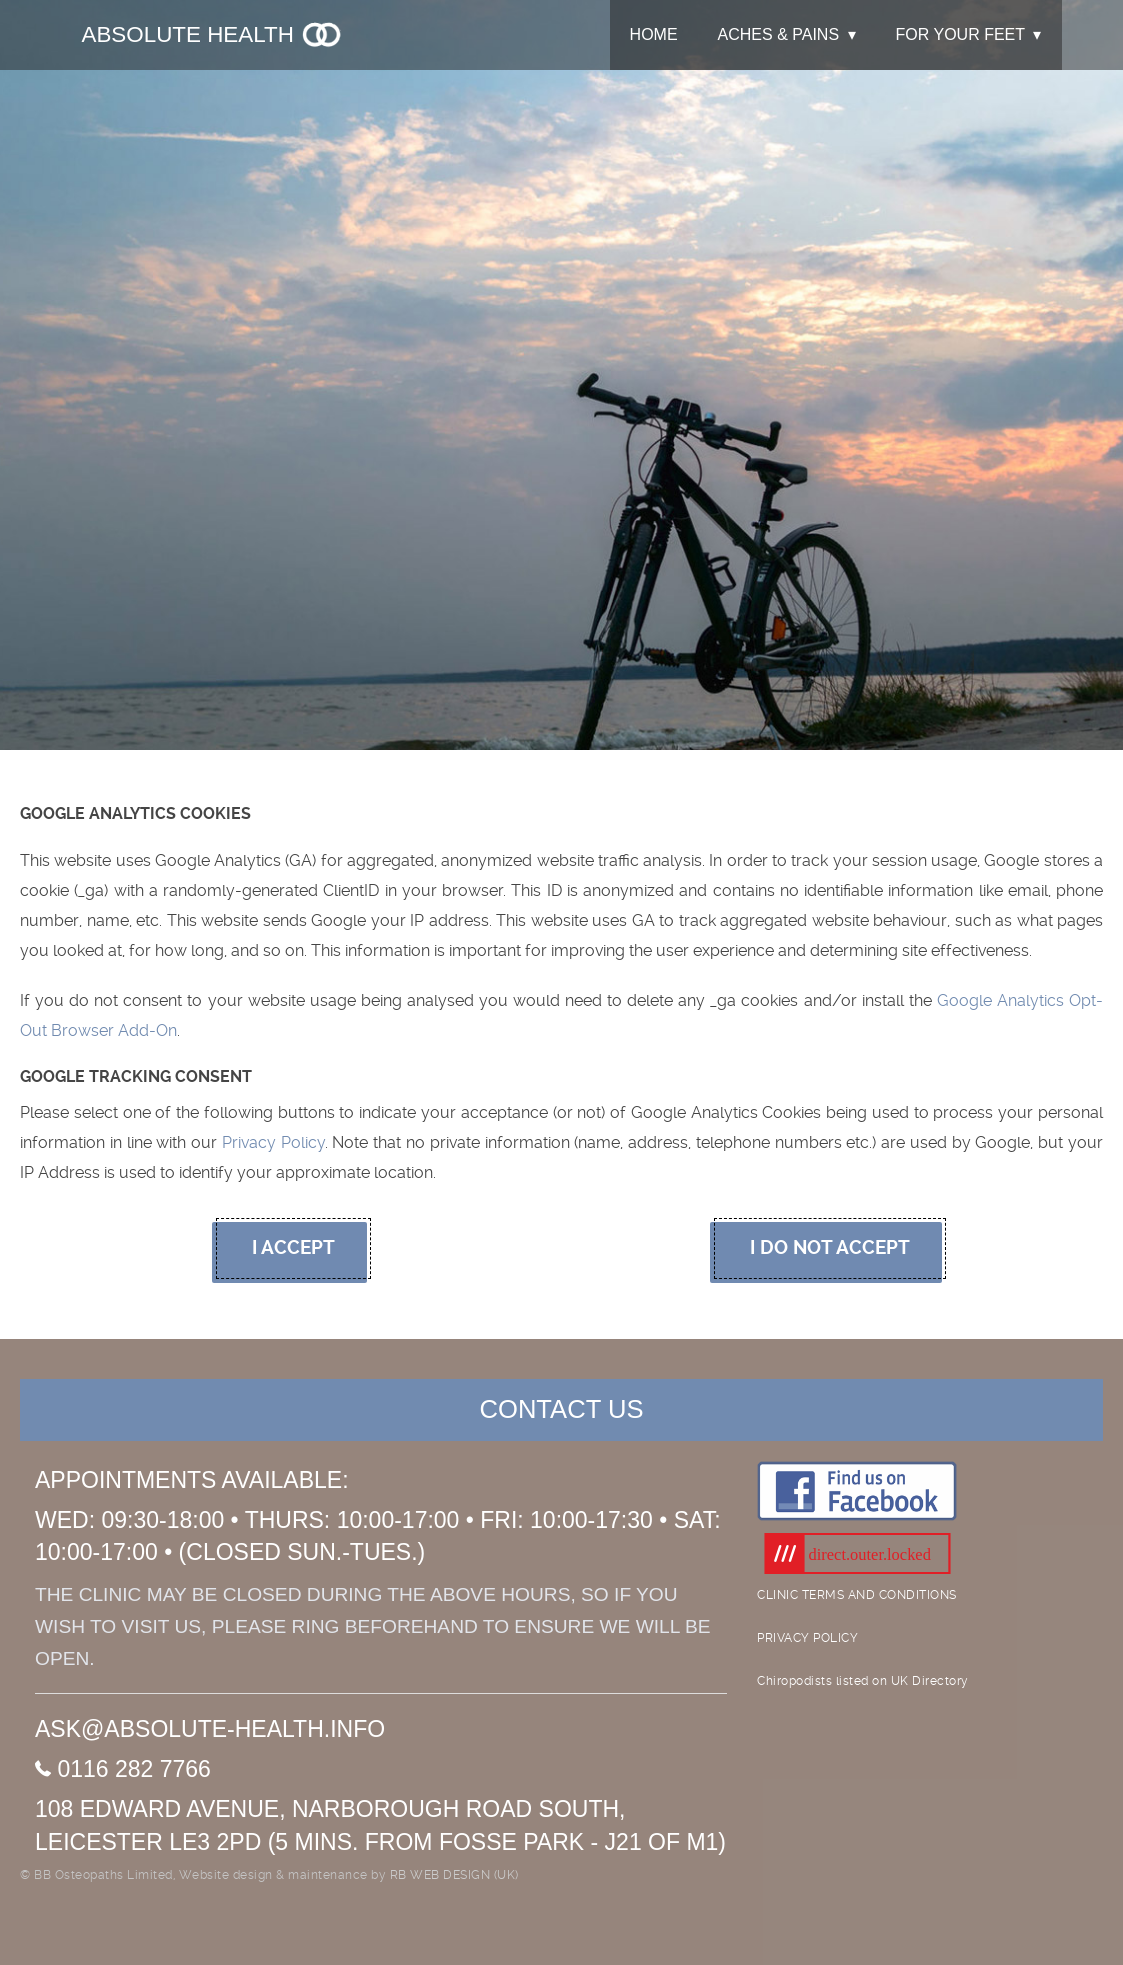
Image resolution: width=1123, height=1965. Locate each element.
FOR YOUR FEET (961, 34)
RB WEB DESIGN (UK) (454, 1875)
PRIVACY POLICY (807, 1638)
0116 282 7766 (123, 1769)
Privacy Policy (273, 1142)
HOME (654, 34)
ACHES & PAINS (779, 34)
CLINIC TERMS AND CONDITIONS (857, 1595)
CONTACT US (562, 1409)
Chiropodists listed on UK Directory (863, 1681)
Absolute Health (213, 34)
